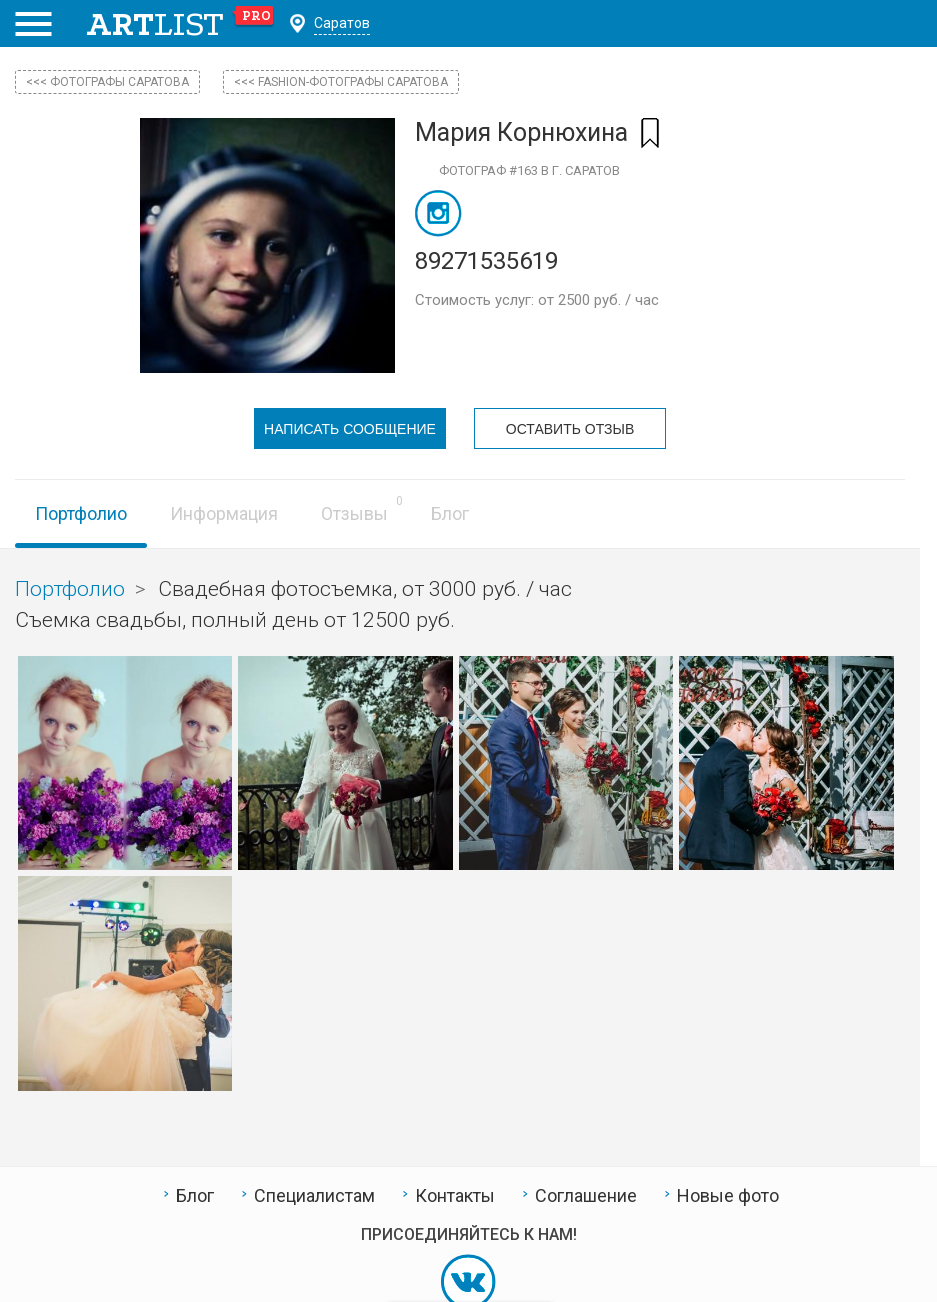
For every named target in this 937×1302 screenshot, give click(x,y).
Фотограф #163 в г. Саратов (529, 170)
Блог (450, 513)
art (180, 24)
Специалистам (314, 1196)
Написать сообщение (350, 429)
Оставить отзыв (570, 429)
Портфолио (81, 513)
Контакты (455, 1196)
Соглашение (586, 1196)
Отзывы (354, 513)
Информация (224, 513)
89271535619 (486, 261)
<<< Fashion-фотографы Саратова (341, 82)
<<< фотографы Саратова (107, 82)
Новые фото (728, 1196)
